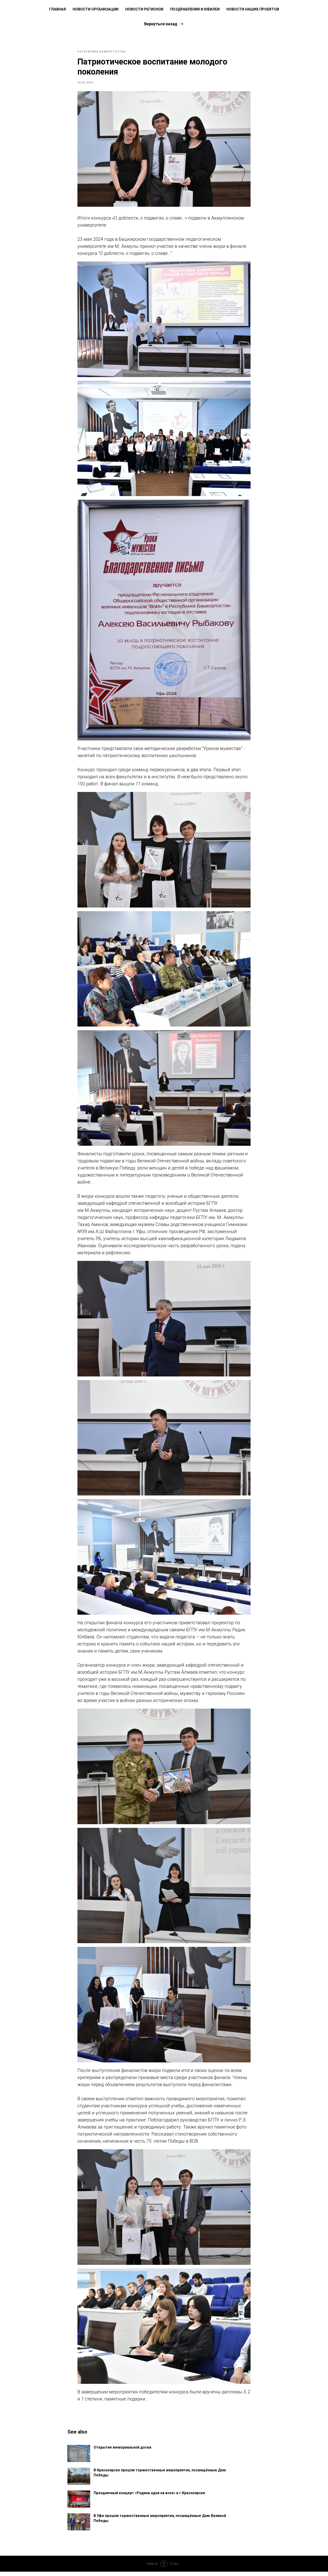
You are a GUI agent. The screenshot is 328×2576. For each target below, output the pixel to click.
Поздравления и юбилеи (195, 9)
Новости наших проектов (252, 9)
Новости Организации (95, 9)
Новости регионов (144, 9)
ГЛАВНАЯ (57, 9)
